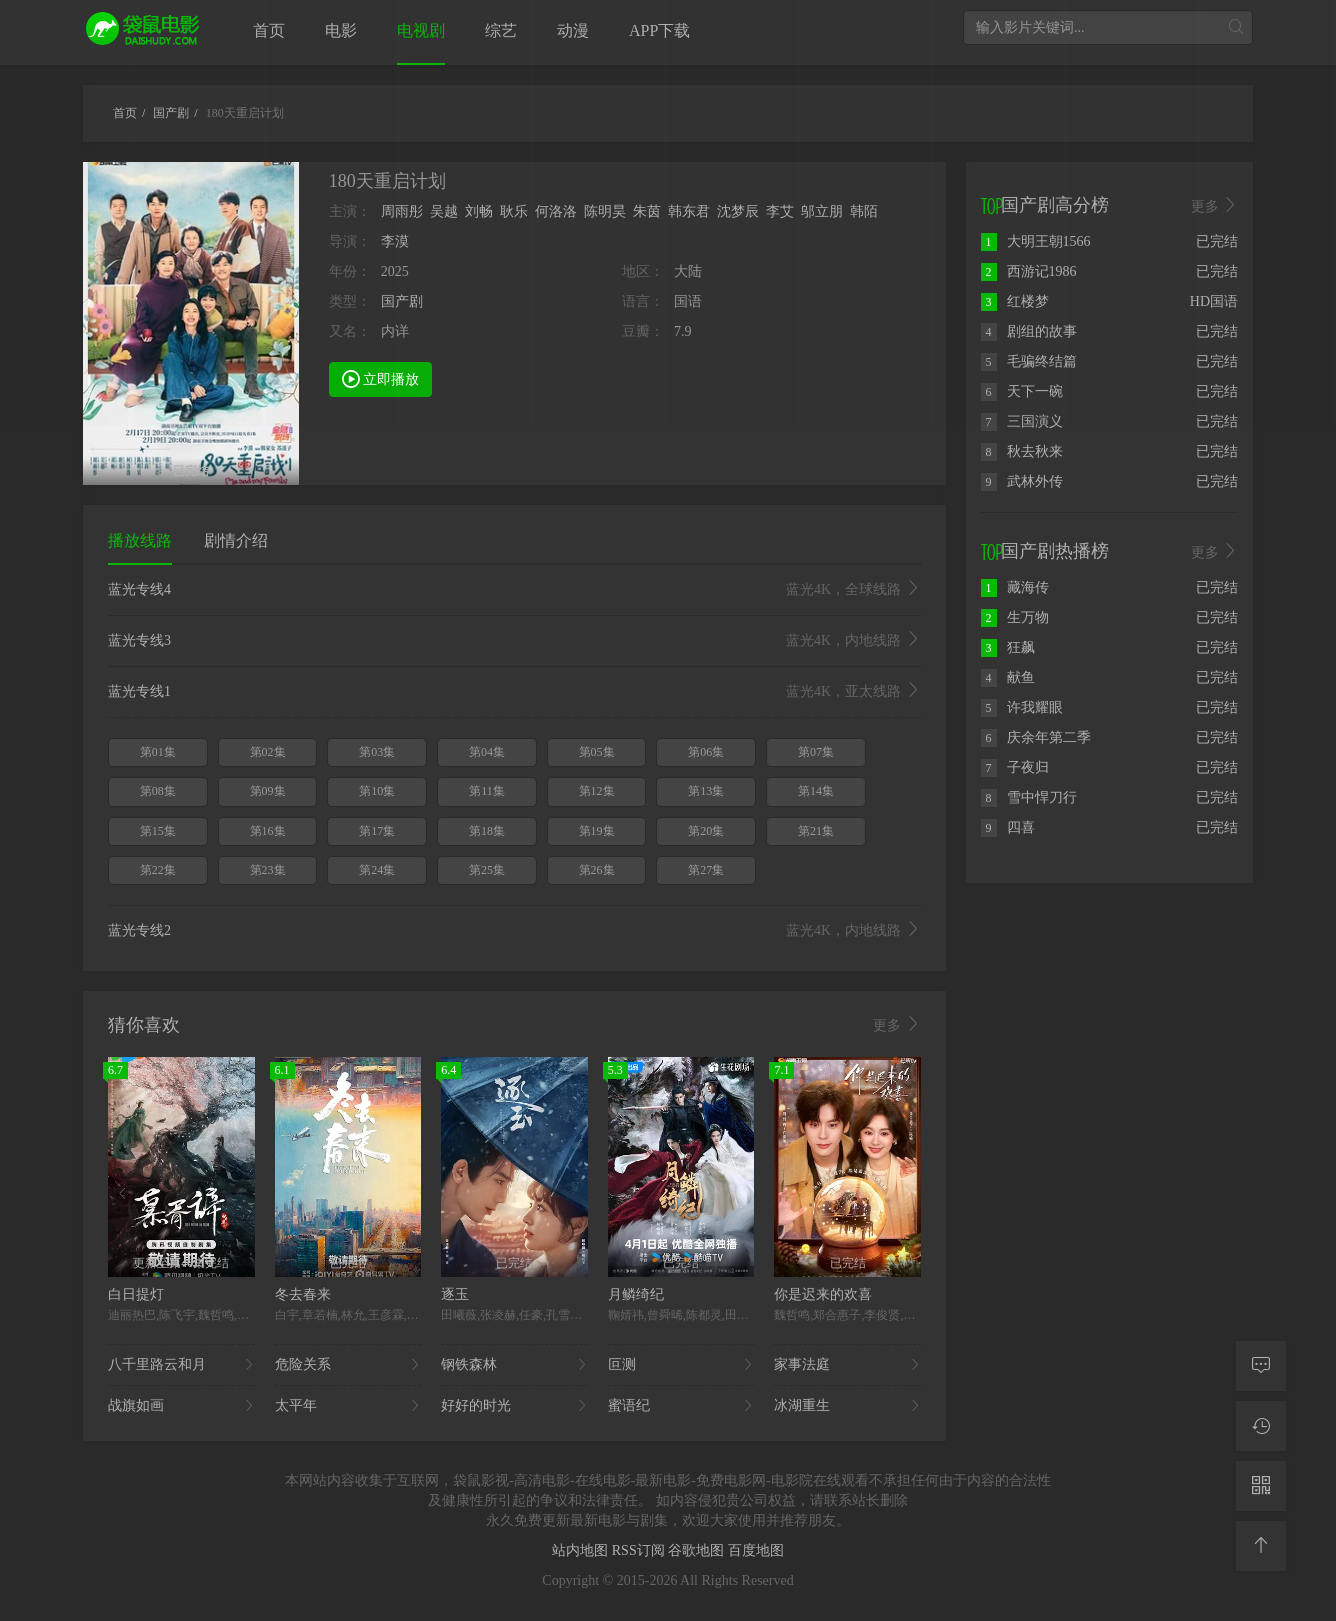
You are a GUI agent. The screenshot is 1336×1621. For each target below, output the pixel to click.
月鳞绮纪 (636, 1294)
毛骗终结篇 (1029, 361)
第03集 (377, 752)
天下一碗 (1022, 391)
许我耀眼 (1022, 707)
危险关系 (348, 1365)
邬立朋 (822, 211)
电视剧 (421, 30)
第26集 (597, 870)
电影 (341, 30)
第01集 (158, 752)
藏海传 (1015, 587)
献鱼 (1008, 677)
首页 (269, 30)
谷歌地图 (698, 1550)
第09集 (268, 791)
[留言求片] (1261, 1366)
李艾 (780, 211)
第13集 (706, 791)
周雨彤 (402, 211)
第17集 (377, 831)
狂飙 (1008, 647)
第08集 (158, 791)
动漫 (573, 30)
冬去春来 (303, 1294)
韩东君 (689, 211)
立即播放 (381, 378)
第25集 (487, 870)
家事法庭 (847, 1365)
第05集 (597, 752)
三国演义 (1022, 421)
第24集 (377, 870)
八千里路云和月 (181, 1365)
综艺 (501, 30)
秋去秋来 (1022, 451)
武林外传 (1022, 481)
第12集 (597, 791)
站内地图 (582, 1550)
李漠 (395, 241)
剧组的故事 (1029, 331)
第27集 (706, 870)
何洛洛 (556, 211)
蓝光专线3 (514, 641)
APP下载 (659, 30)
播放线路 (140, 540)
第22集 (158, 870)
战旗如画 (181, 1406)
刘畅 (479, 211)
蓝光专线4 (514, 590)
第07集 (816, 752)
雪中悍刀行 (1029, 797)
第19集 (597, 831)
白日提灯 (136, 1294)
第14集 (816, 791)
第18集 (487, 831)
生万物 (1015, 617)
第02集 (268, 752)
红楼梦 (1015, 301)
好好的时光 (514, 1406)
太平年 (348, 1406)
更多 (897, 1025)
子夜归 (1015, 767)
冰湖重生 (847, 1406)
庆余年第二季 (1036, 737)
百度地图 (756, 1550)
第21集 (816, 831)
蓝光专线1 (514, 692)
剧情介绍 (236, 540)
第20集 (706, 831)
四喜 (1008, 827)
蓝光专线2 (514, 931)
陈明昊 (605, 211)
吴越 (444, 211)
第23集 (268, 870)
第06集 (706, 752)
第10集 (377, 791)
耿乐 (514, 211)
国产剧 (402, 301)
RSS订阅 (640, 1550)
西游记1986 (1029, 271)
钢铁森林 (514, 1365)
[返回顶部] (1261, 1546)
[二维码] (1261, 1486)
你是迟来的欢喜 (823, 1294)
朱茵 (647, 211)
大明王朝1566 (1036, 241)
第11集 (487, 791)
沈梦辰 (738, 211)
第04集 (487, 752)
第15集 (158, 831)
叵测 (681, 1365)
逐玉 (455, 1294)
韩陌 (864, 211)
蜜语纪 (681, 1406)
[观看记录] (1261, 1426)
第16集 (268, 831)
